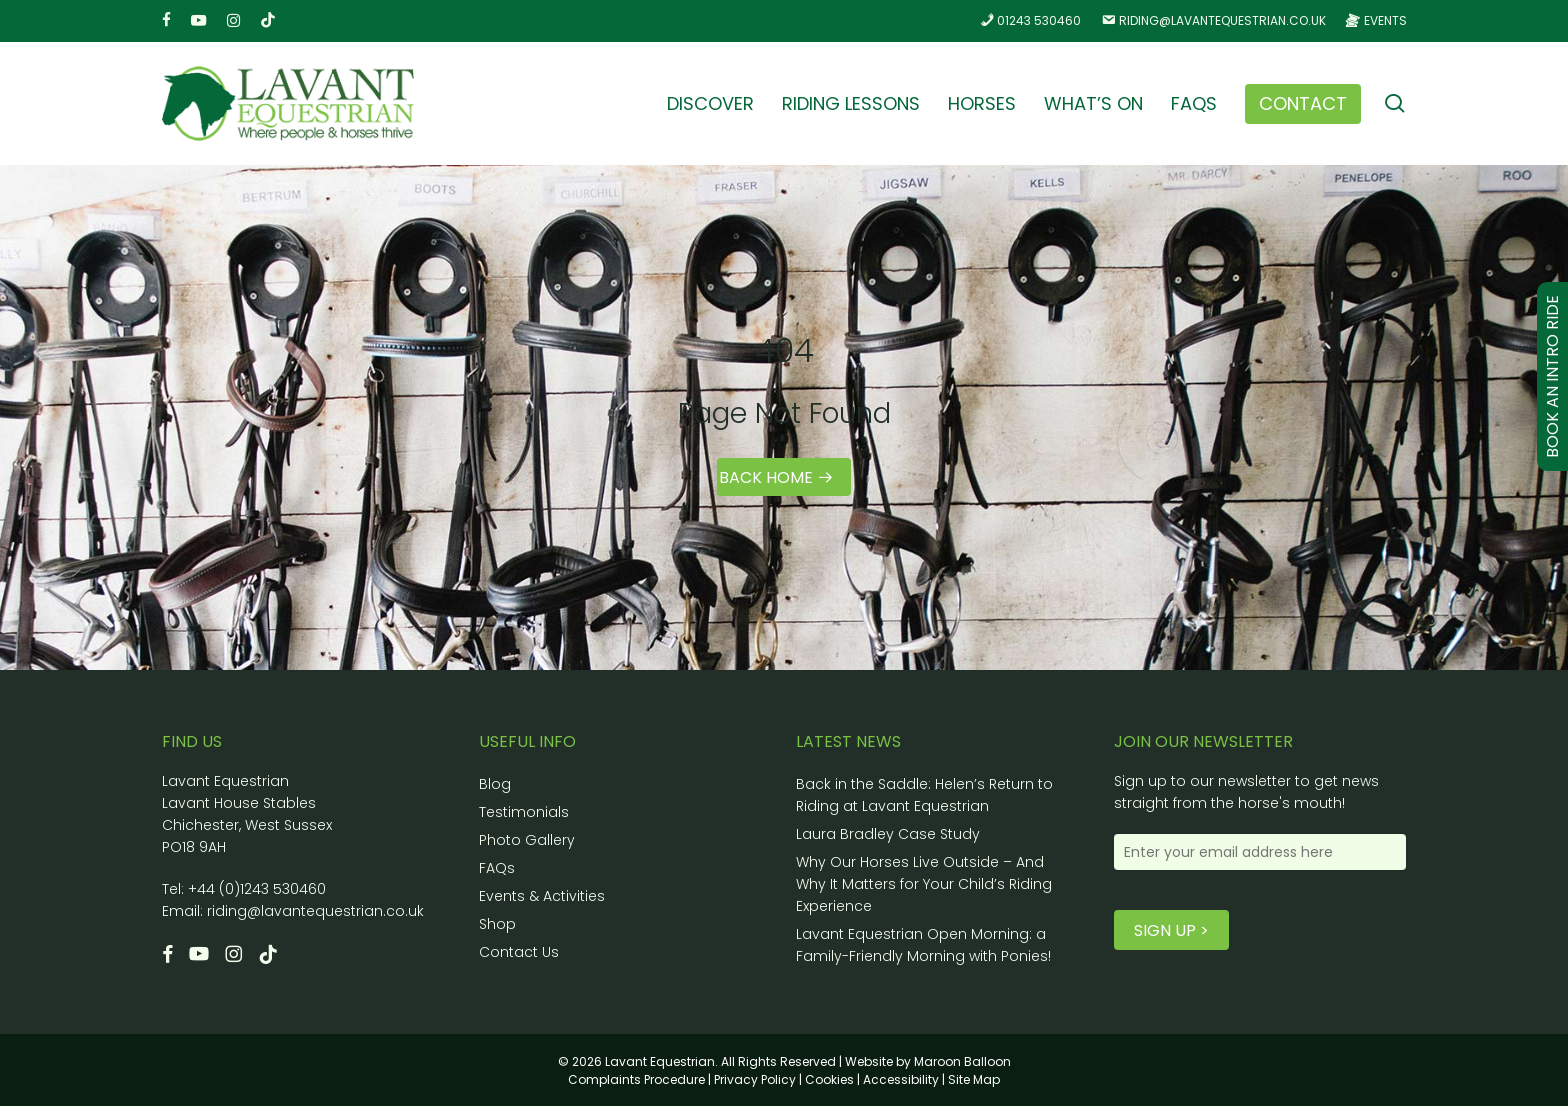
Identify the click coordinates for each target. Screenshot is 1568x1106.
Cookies (829, 1079)
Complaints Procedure (636, 1079)
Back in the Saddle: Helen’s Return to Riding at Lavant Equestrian (924, 795)
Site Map (974, 1079)
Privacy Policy (755, 1079)
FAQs (497, 868)
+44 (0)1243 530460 (257, 889)
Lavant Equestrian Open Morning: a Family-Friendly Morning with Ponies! (923, 945)
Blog (495, 784)
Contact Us (519, 952)
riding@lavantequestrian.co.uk (315, 911)
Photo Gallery (527, 840)
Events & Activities (542, 896)
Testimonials (524, 812)
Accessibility (901, 1079)
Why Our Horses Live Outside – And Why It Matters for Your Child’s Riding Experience (924, 884)
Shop (497, 924)
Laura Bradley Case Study (888, 834)
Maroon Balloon (962, 1061)
